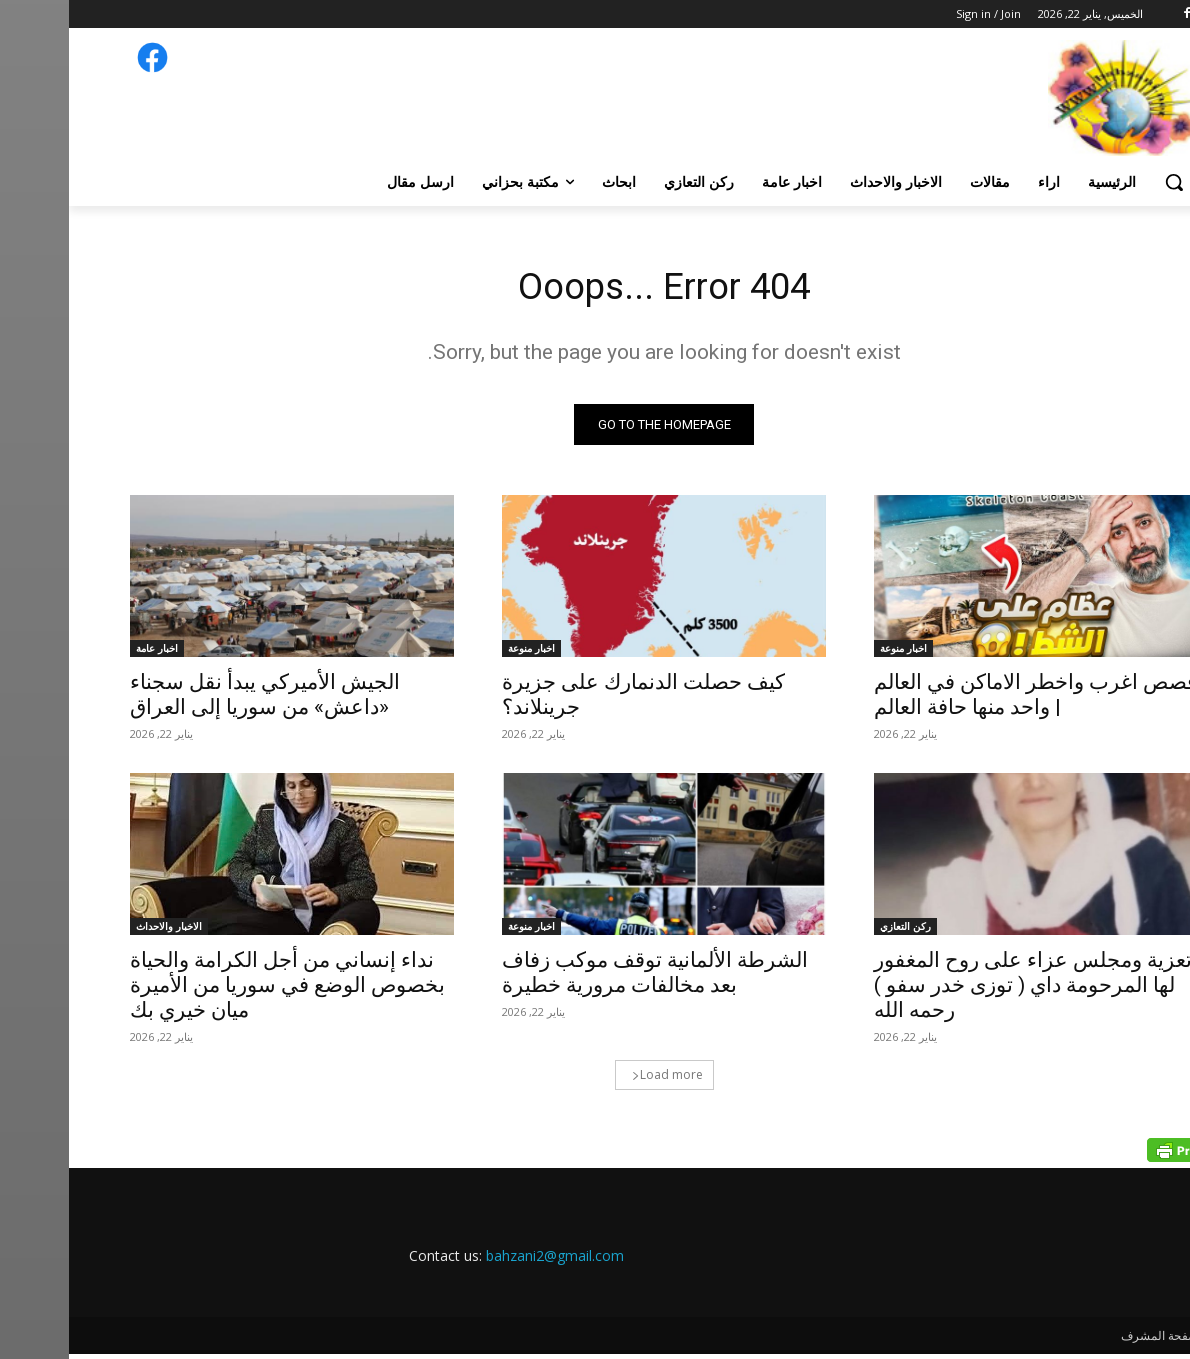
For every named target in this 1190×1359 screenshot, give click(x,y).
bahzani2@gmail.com (486, 1260)
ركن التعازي (836, 931)
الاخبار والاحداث (100, 931)
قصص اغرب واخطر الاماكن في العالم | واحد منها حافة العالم (966, 699)
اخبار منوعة (834, 653)
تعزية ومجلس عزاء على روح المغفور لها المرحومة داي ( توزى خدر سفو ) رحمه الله (964, 990)
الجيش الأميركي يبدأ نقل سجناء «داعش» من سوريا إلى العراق (196, 699)
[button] (1105, 182)
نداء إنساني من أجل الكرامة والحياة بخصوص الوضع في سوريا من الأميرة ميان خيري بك (218, 990)
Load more (598, 1079)
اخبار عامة (88, 653)
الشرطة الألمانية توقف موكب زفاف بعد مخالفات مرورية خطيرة (586, 977)
